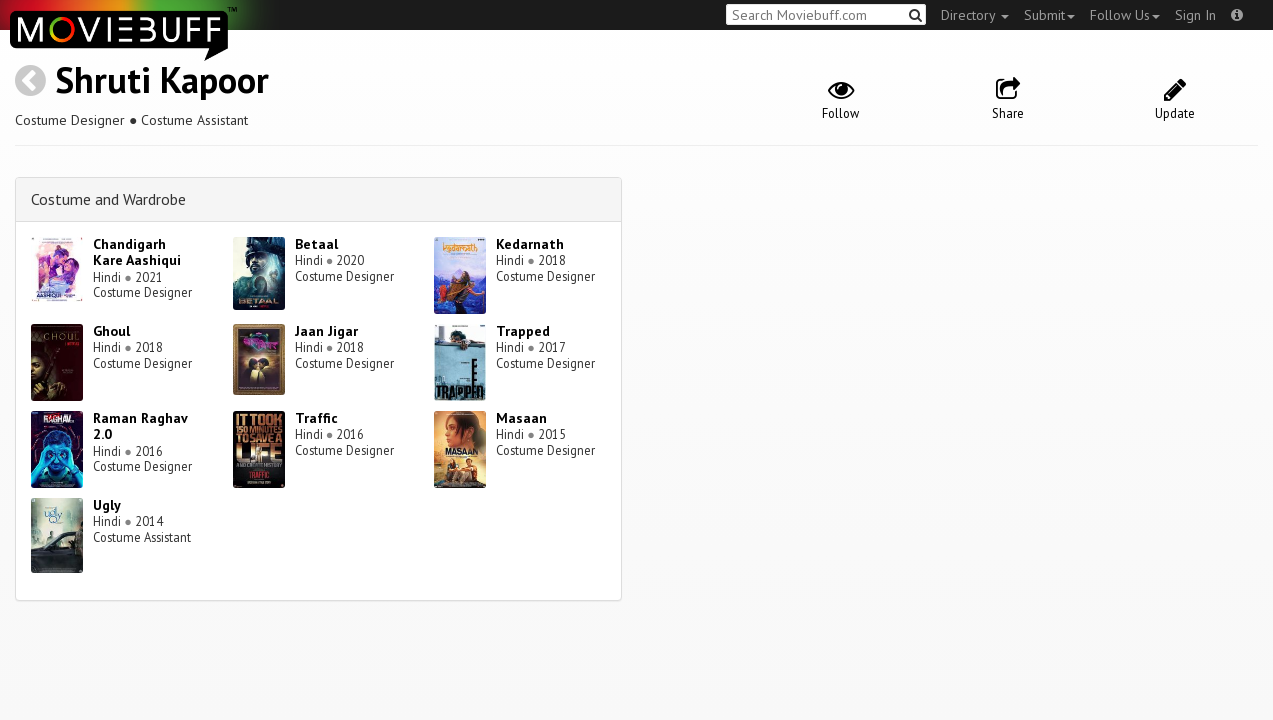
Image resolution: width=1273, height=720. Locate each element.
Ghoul (111, 331)
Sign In (1195, 15)
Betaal (316, 244)
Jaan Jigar (326, 331)
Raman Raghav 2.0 (140, 426)
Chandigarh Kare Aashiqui (137, 252)
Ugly (107, 505)
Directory (975, 15)
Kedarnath (530, 244)
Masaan (521, 418)
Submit (1049, 15)
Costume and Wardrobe (108, 199)
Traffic (316, 418)
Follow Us (1125, 15)
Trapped (523, 331)
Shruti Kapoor (162, 79)
